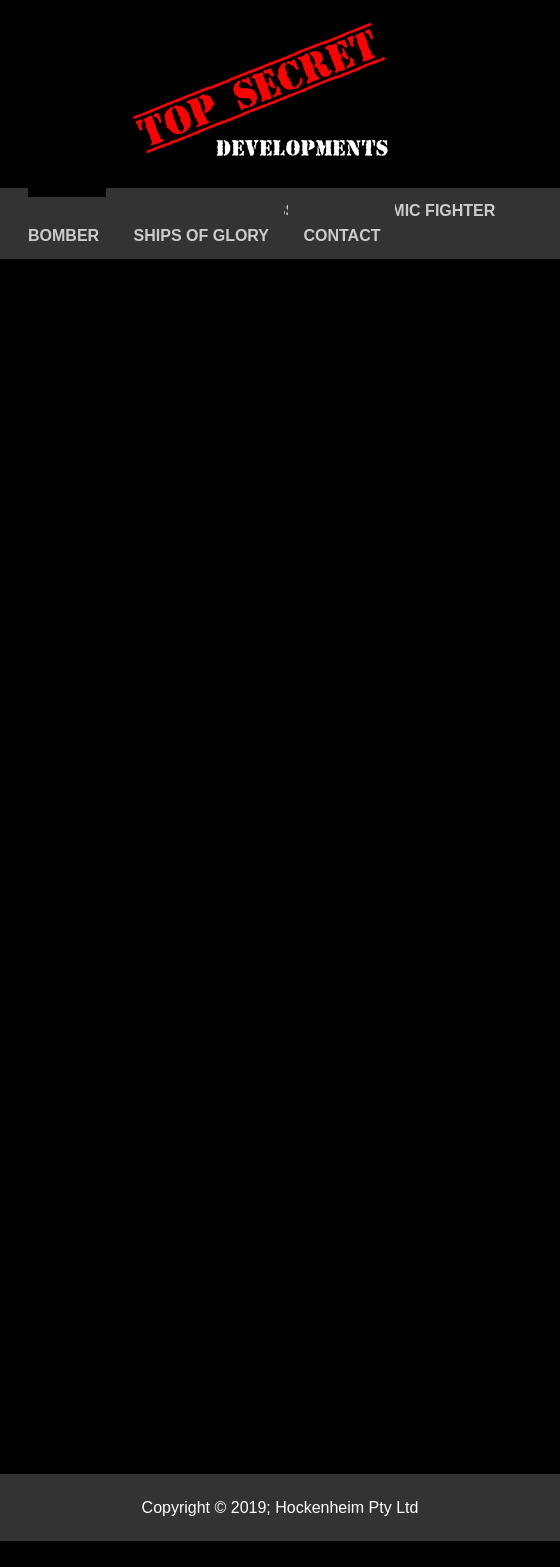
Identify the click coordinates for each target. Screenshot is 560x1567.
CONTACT (341, 235)
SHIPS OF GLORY (201, 235)
